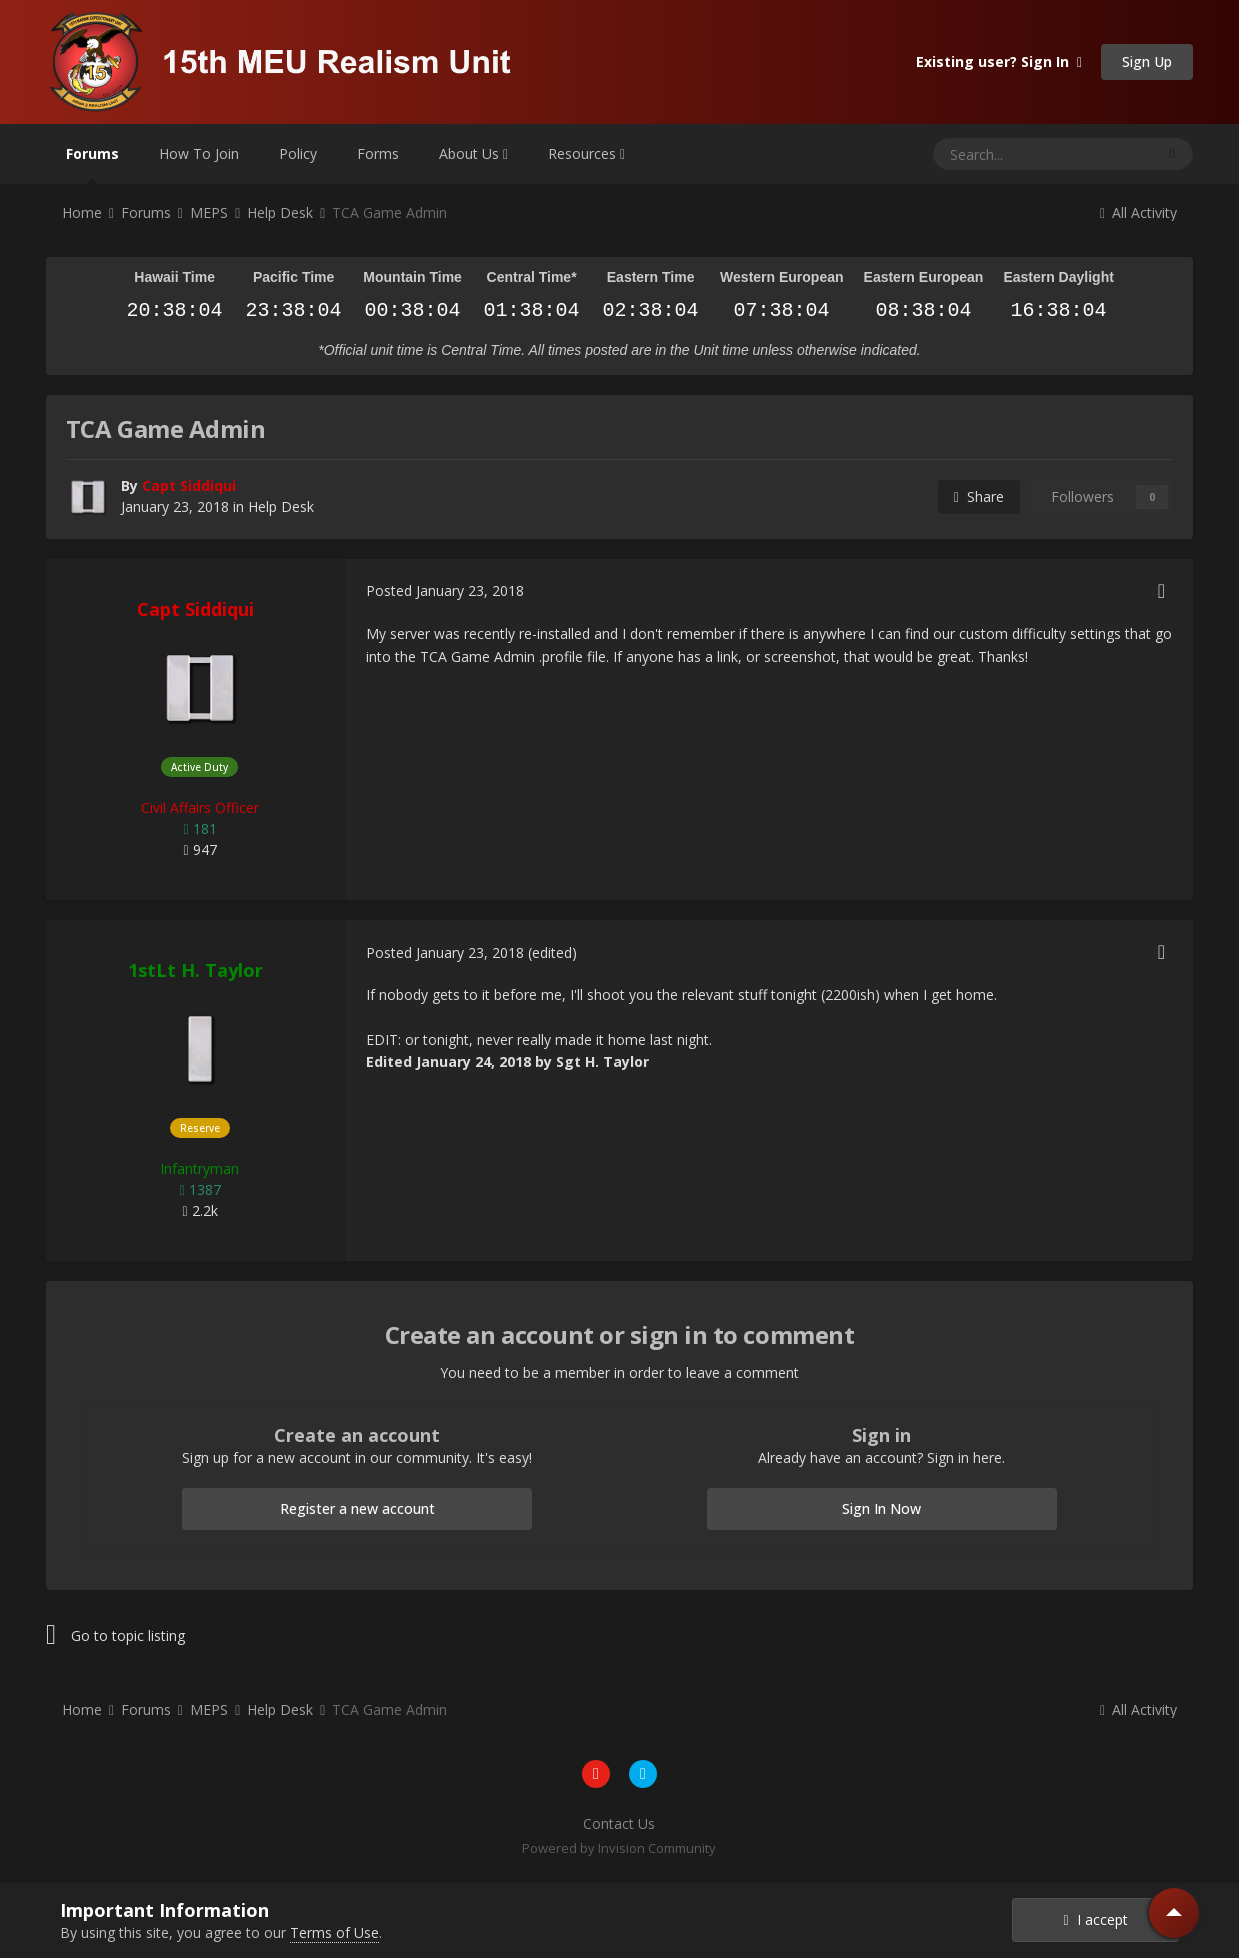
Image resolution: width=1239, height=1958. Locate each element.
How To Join (199, 153)
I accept (1095, 1919)
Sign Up (1147, 61)
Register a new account (357, 1508)
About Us (473, 153)
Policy (298, 153)
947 (199, 849)
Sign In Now (881, 1508)
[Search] (994, 154)
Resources (586, 153)
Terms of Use (334, 1932)
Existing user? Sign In (999, 61)
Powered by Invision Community (619, 1848)
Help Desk (281, 506)
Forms (378, 153)
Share (979, 496)
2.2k (199, 1210)
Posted (445, 590)
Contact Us (619, 1823)
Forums (92, 164)
